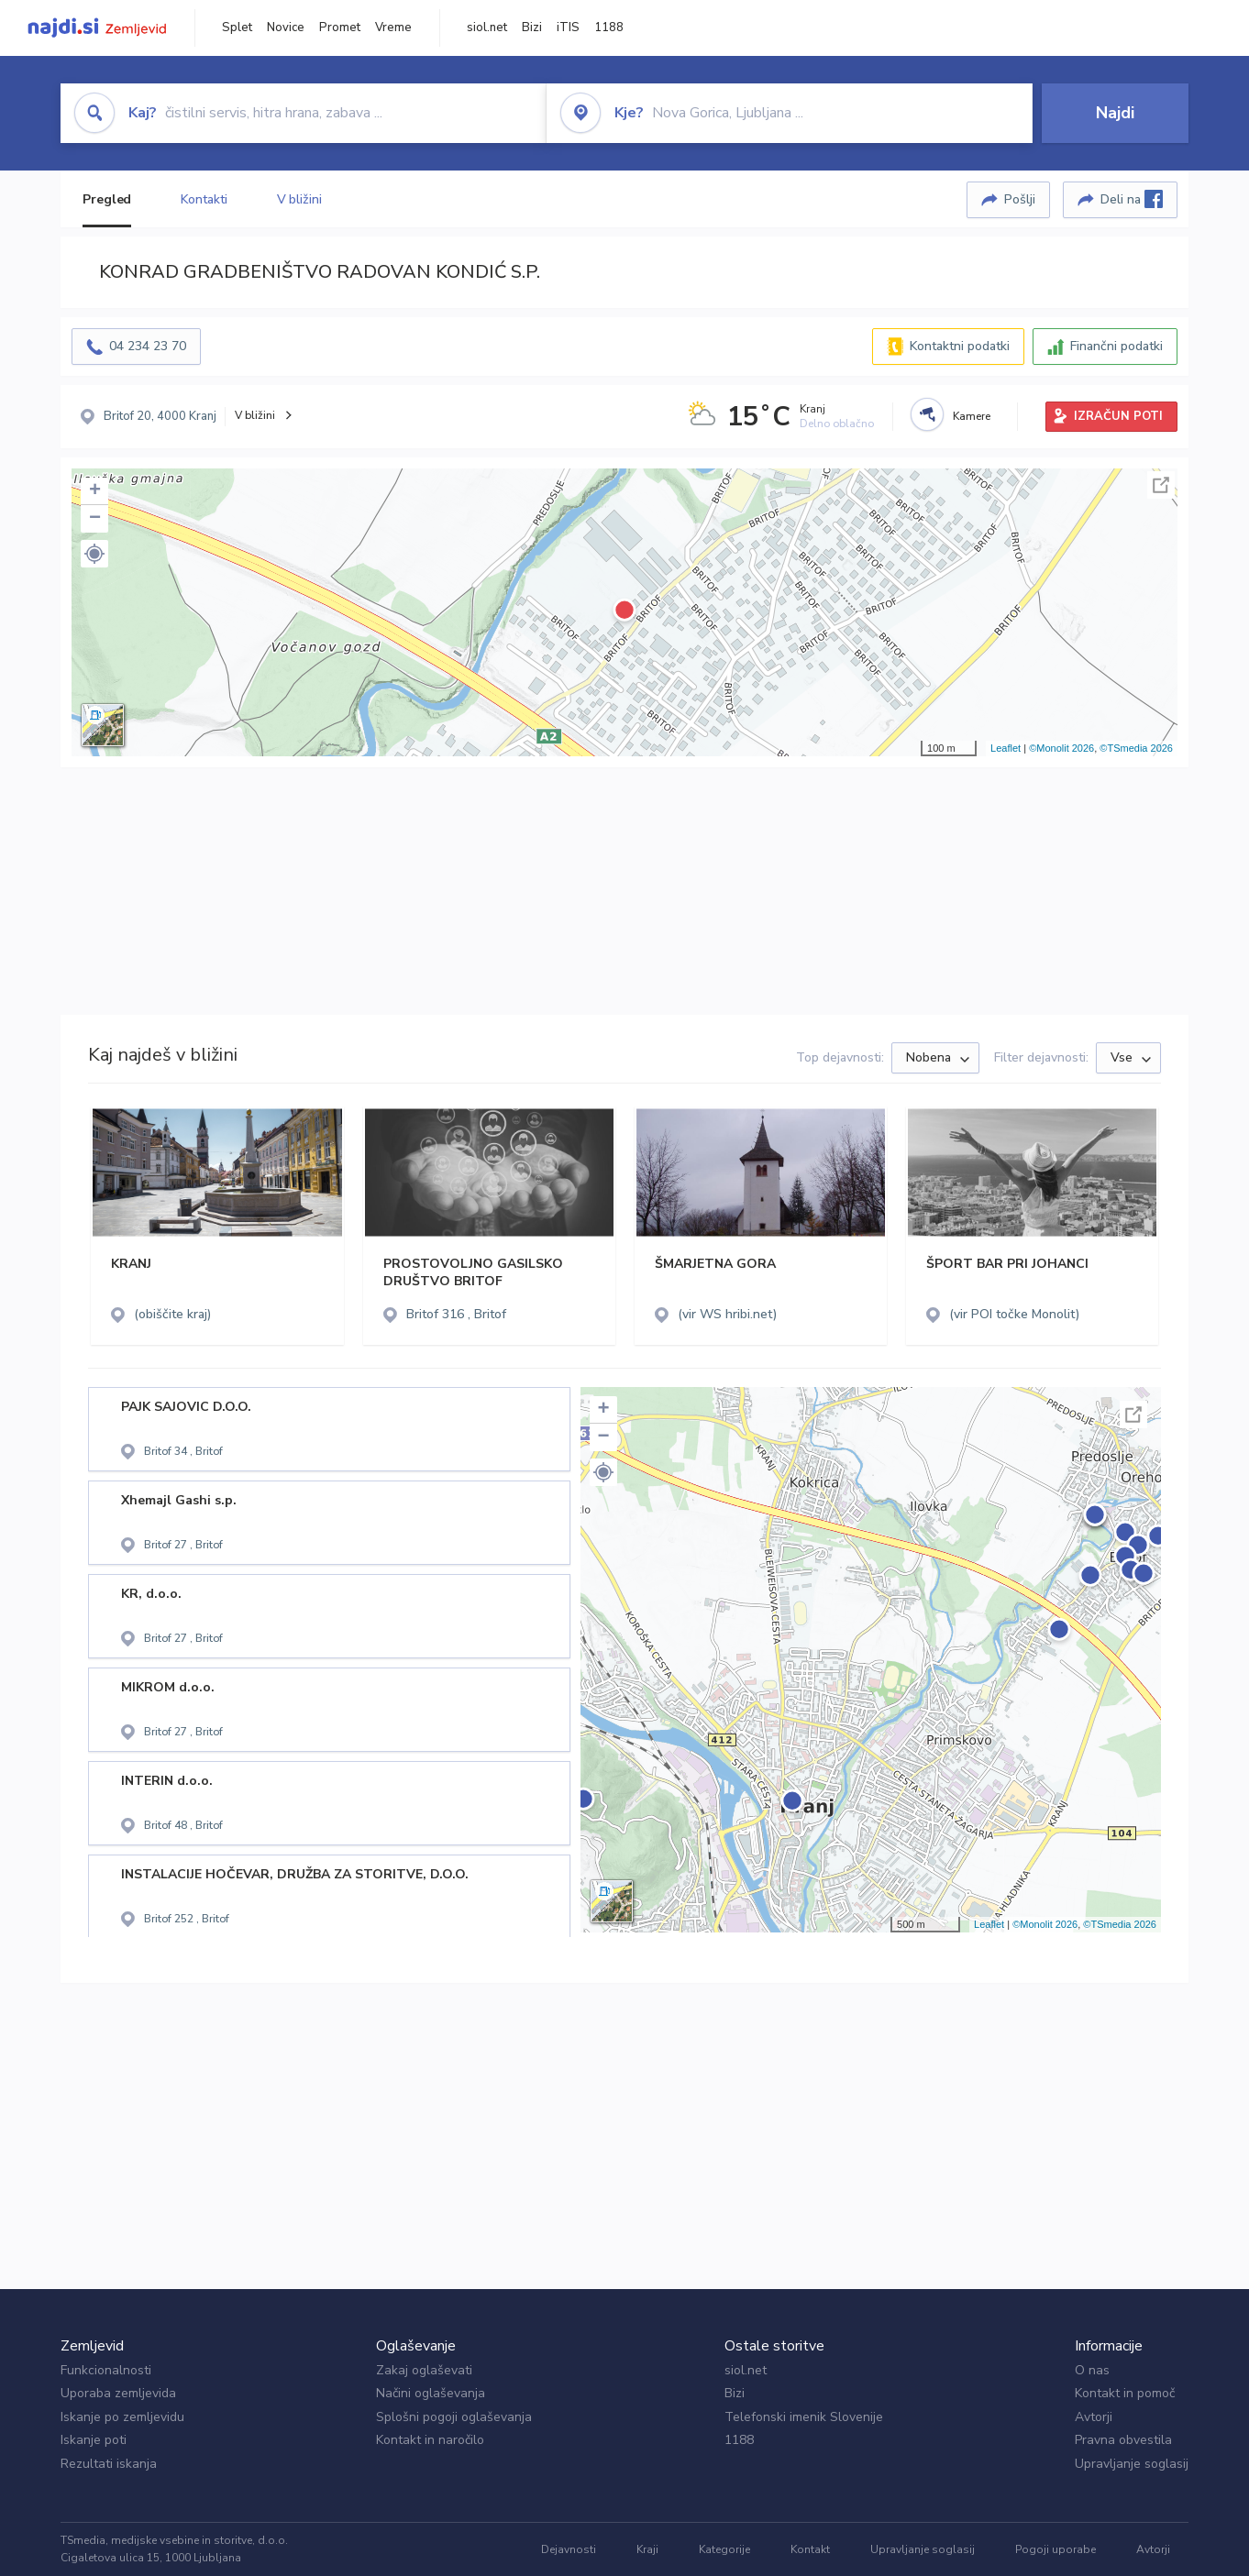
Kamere (971, 416)
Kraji (647, 2549)
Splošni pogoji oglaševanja (454, 2417)
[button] (94, 553)
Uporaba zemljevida (118, 2393)
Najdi (1115, 113)
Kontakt (810, 2549)
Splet (237, 27)
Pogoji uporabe (1055, 2549)
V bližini (299, 199)
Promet (339, 27)
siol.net (487, 27)
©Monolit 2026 (1061, 748)
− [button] (95, 519)
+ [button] (95, 491)
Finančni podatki (1116, 346)
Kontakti (204, 199)
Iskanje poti (94, 2440)
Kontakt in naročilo (430, 2440)
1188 (609, 27)
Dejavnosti (568, 2549)
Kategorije (724, 2549)
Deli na (1131, 199)
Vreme (393, 27)
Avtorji (1093, 2417)
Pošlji (1019, 199)
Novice (285, 27)
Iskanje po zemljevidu (122, 2417)
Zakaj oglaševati (424, 2370)
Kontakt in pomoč (1125, 2393)
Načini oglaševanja (430, 2393)
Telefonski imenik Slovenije (803, 2417)
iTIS (568, 27)
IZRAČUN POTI (1118, 416)
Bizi (532, 27)
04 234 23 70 (147, 346)
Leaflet (1005, 748)
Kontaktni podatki (960, 346)
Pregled (107, 199)
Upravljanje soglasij (1131, 2463)
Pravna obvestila (1123, 2440)
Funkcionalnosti (106, 2370)
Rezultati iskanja (109, 2463)
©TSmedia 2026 (1136, 748)
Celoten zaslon (1161, 485)
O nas (1092, 2370)
